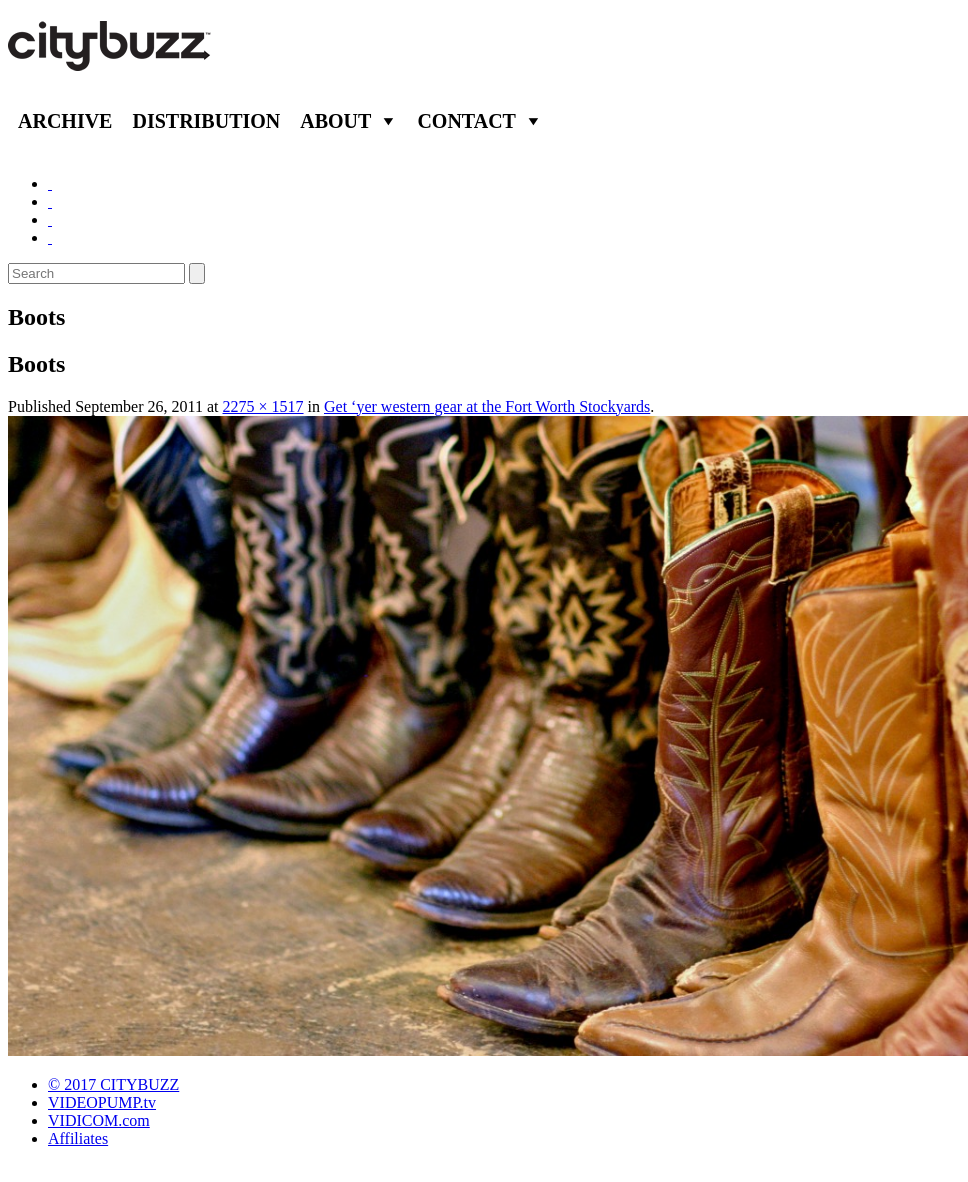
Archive (65, 121)
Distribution (206, 121)
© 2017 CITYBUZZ (113, 1084)
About (335, 121)
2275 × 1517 (263, 406)
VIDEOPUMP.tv (102, 1102)
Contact (466, 121)
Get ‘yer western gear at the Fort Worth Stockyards (487, 406)
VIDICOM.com (99, 1120)
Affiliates (78, 1138)
